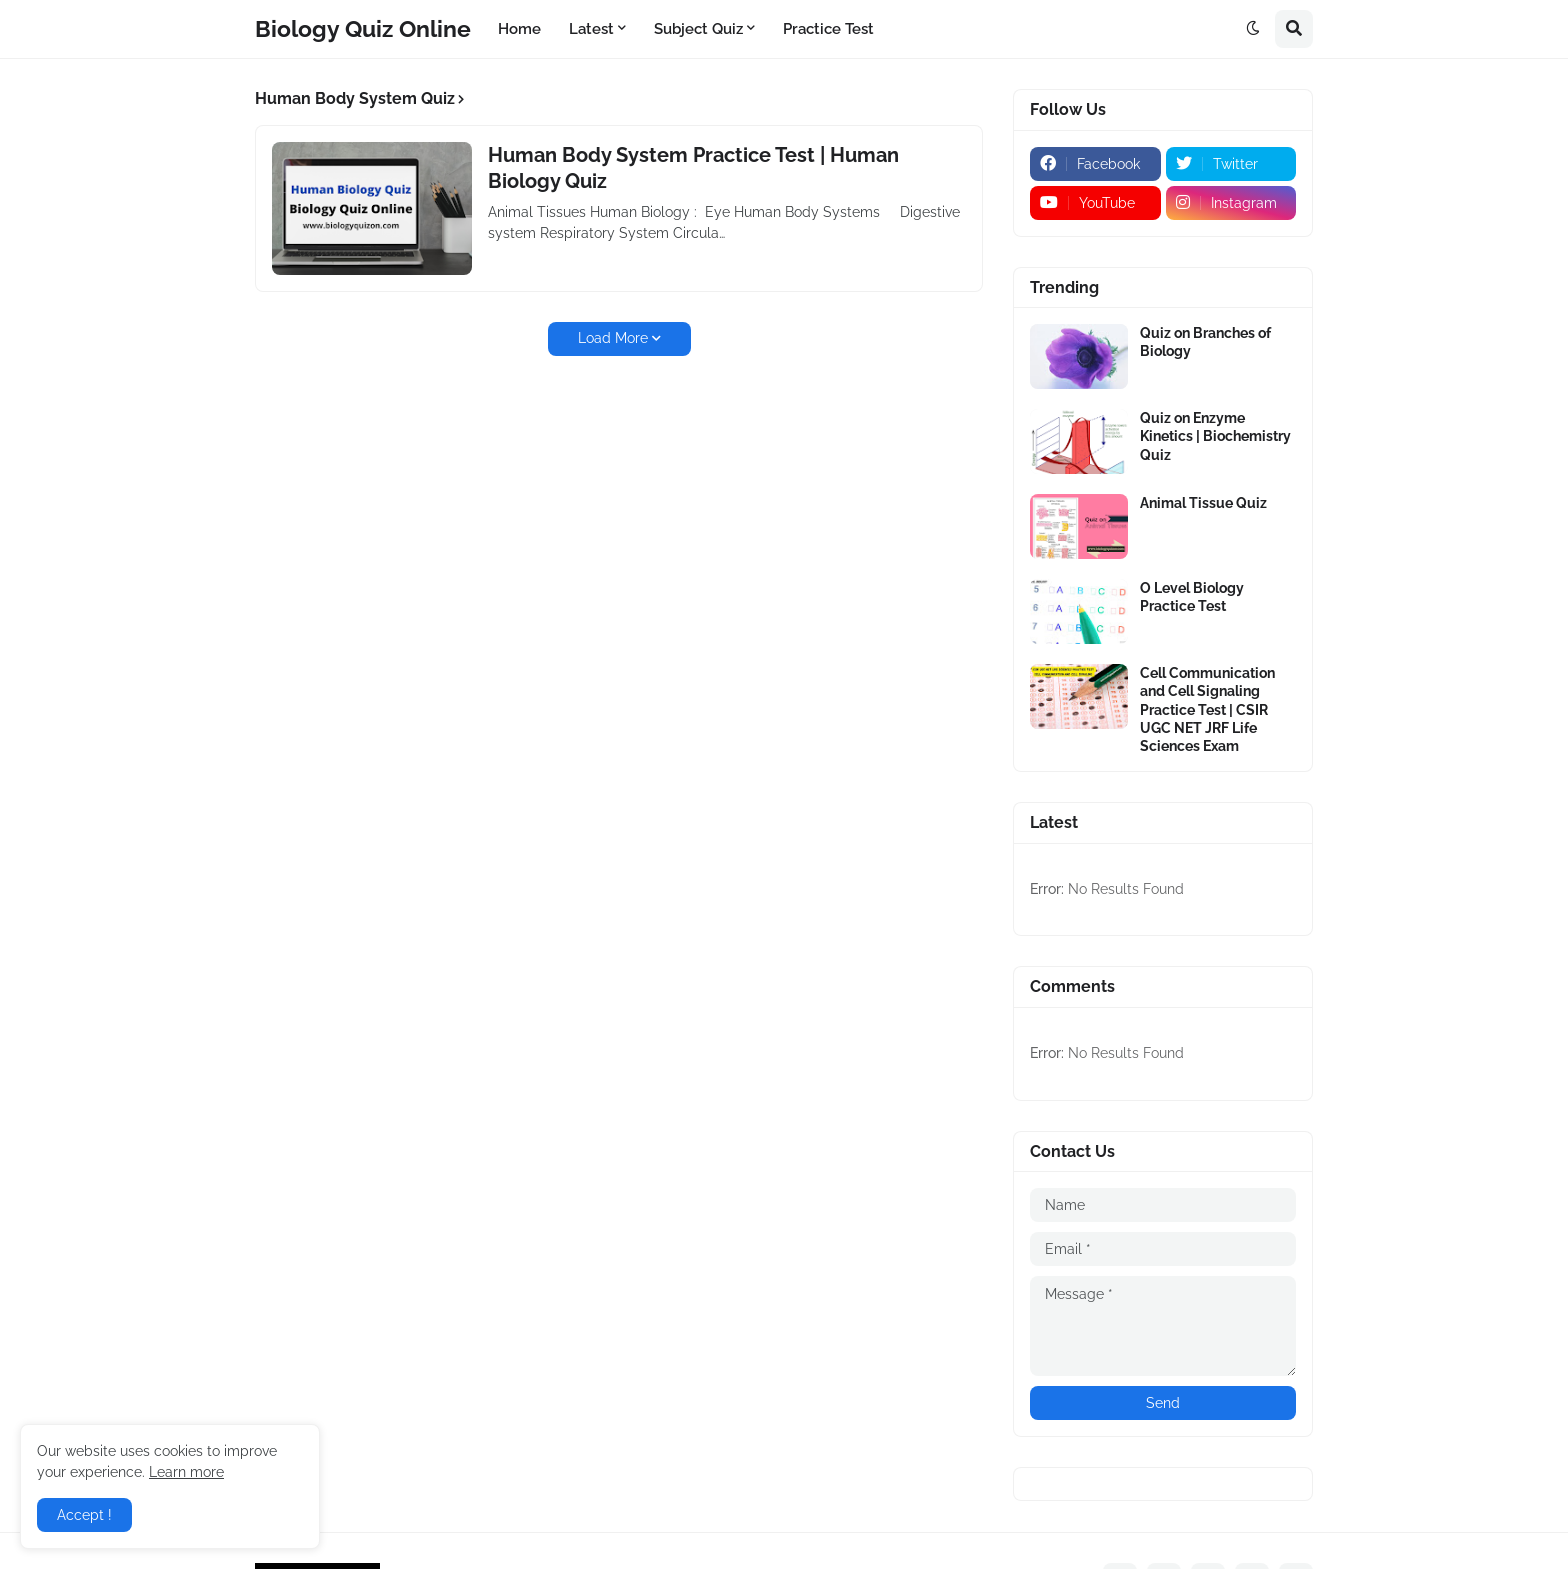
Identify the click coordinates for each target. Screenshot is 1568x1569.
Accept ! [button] (84, 1515)
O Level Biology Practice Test (1192, 597)
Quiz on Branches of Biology (1205, 342)
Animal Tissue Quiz (1203, 503)
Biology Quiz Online (363, 28)
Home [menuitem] (519, 29)
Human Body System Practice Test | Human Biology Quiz (693, 168)
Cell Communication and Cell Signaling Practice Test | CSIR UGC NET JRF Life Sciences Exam (1207, 709)
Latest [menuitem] (591, 29)
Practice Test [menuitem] (828, 29)
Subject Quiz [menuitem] (698, 29)
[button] (1253, 29)
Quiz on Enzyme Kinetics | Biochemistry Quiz (1215, 436)
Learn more (186, 1472)
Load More (613, 338)
